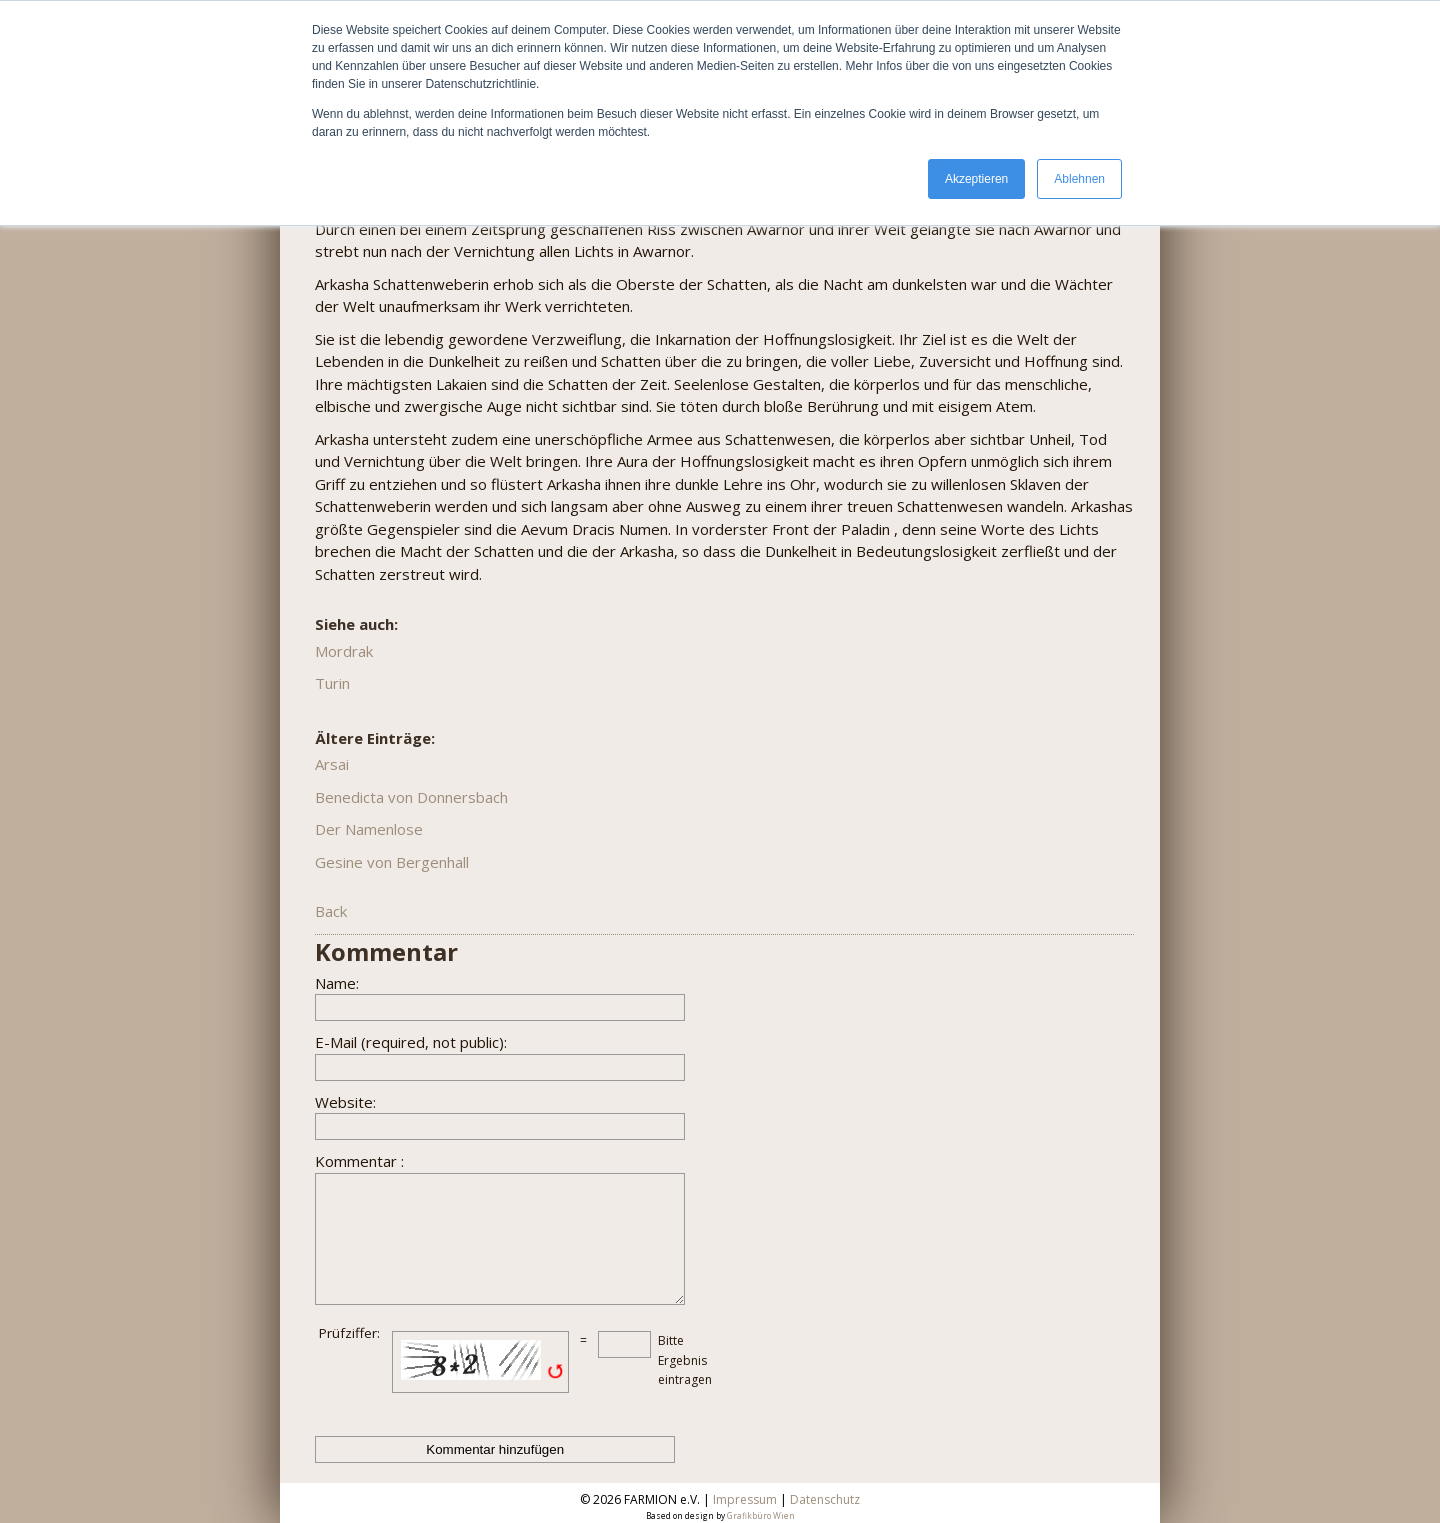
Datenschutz (825, 1499)
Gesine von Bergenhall (392, 862)
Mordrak (344, 651)
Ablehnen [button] (1079, 179)
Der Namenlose (369, 829)
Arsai (332, 764)
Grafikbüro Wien (761, 1515)
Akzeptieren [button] (976, 179)
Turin (332, 683)
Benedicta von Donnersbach (411, 797)
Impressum (745, 1499)
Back (331, 911)
